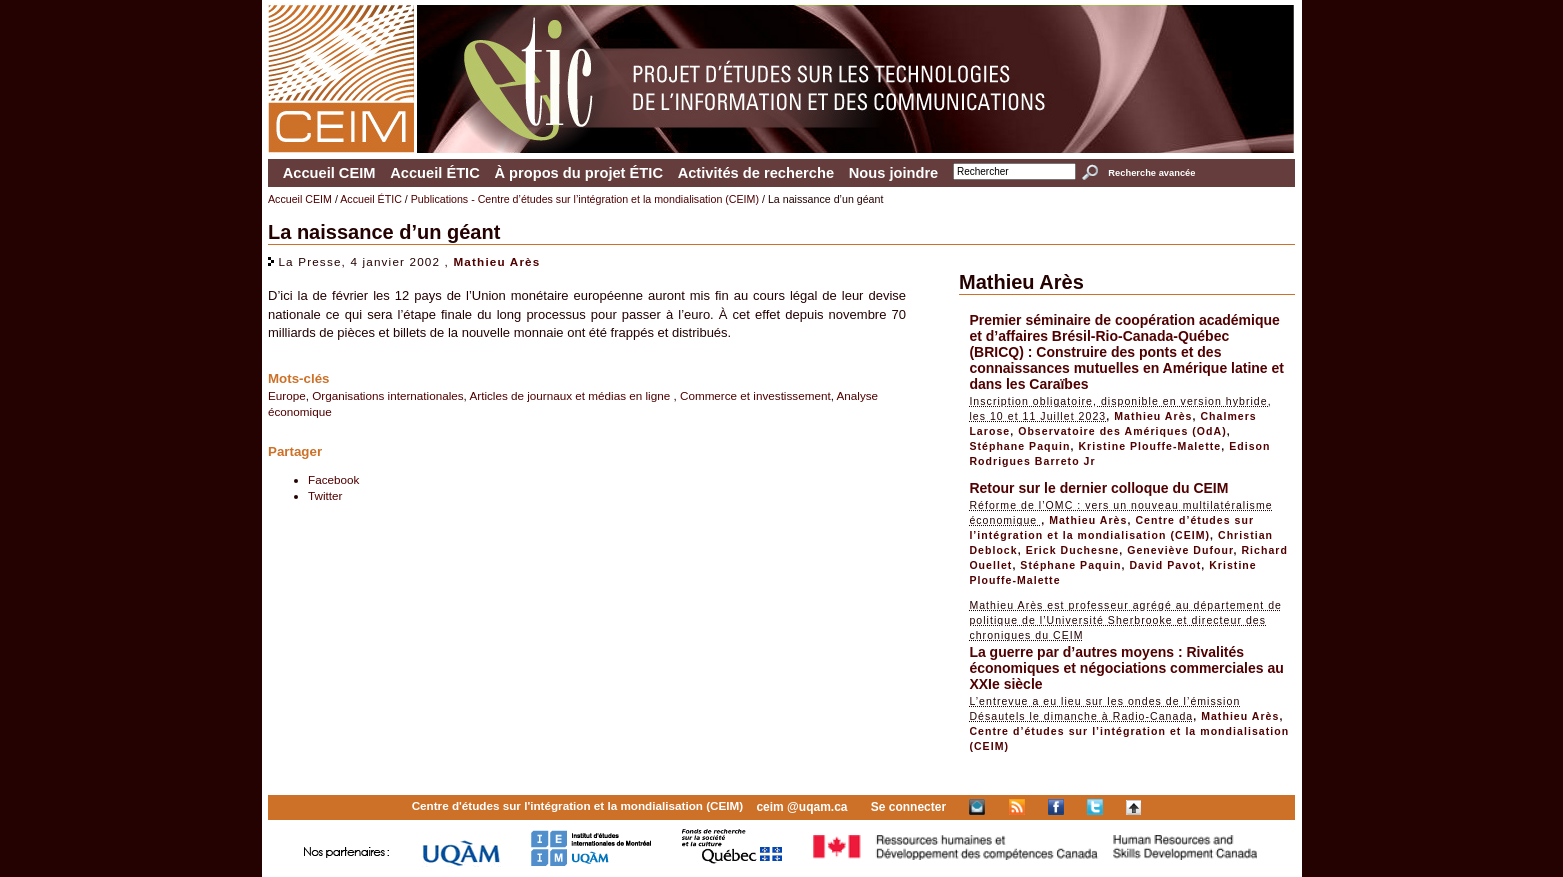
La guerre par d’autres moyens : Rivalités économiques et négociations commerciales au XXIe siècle (1126, 668)
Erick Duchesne (1073, 550)
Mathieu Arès (496, 261)
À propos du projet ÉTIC (578, 173)
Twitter (325, 495)
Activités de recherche (756, 173)
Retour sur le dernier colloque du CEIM (1098, 488)
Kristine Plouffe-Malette (1149, 446)
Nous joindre (894, 173)
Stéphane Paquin (1019, 446)
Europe (287, 395)
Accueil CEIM (329, 173)
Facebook (333, 479)
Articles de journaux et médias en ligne (571, 395)
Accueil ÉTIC (435, 173)
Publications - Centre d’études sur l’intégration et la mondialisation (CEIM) (585, 199)
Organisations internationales (387, 395)
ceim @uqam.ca (801, 807)
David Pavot (1165, 565)
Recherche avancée (1151, 173)
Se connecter (908, 807)
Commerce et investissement (755, 395)
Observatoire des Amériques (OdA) (1122, 431)
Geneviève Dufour (1180, 550)
